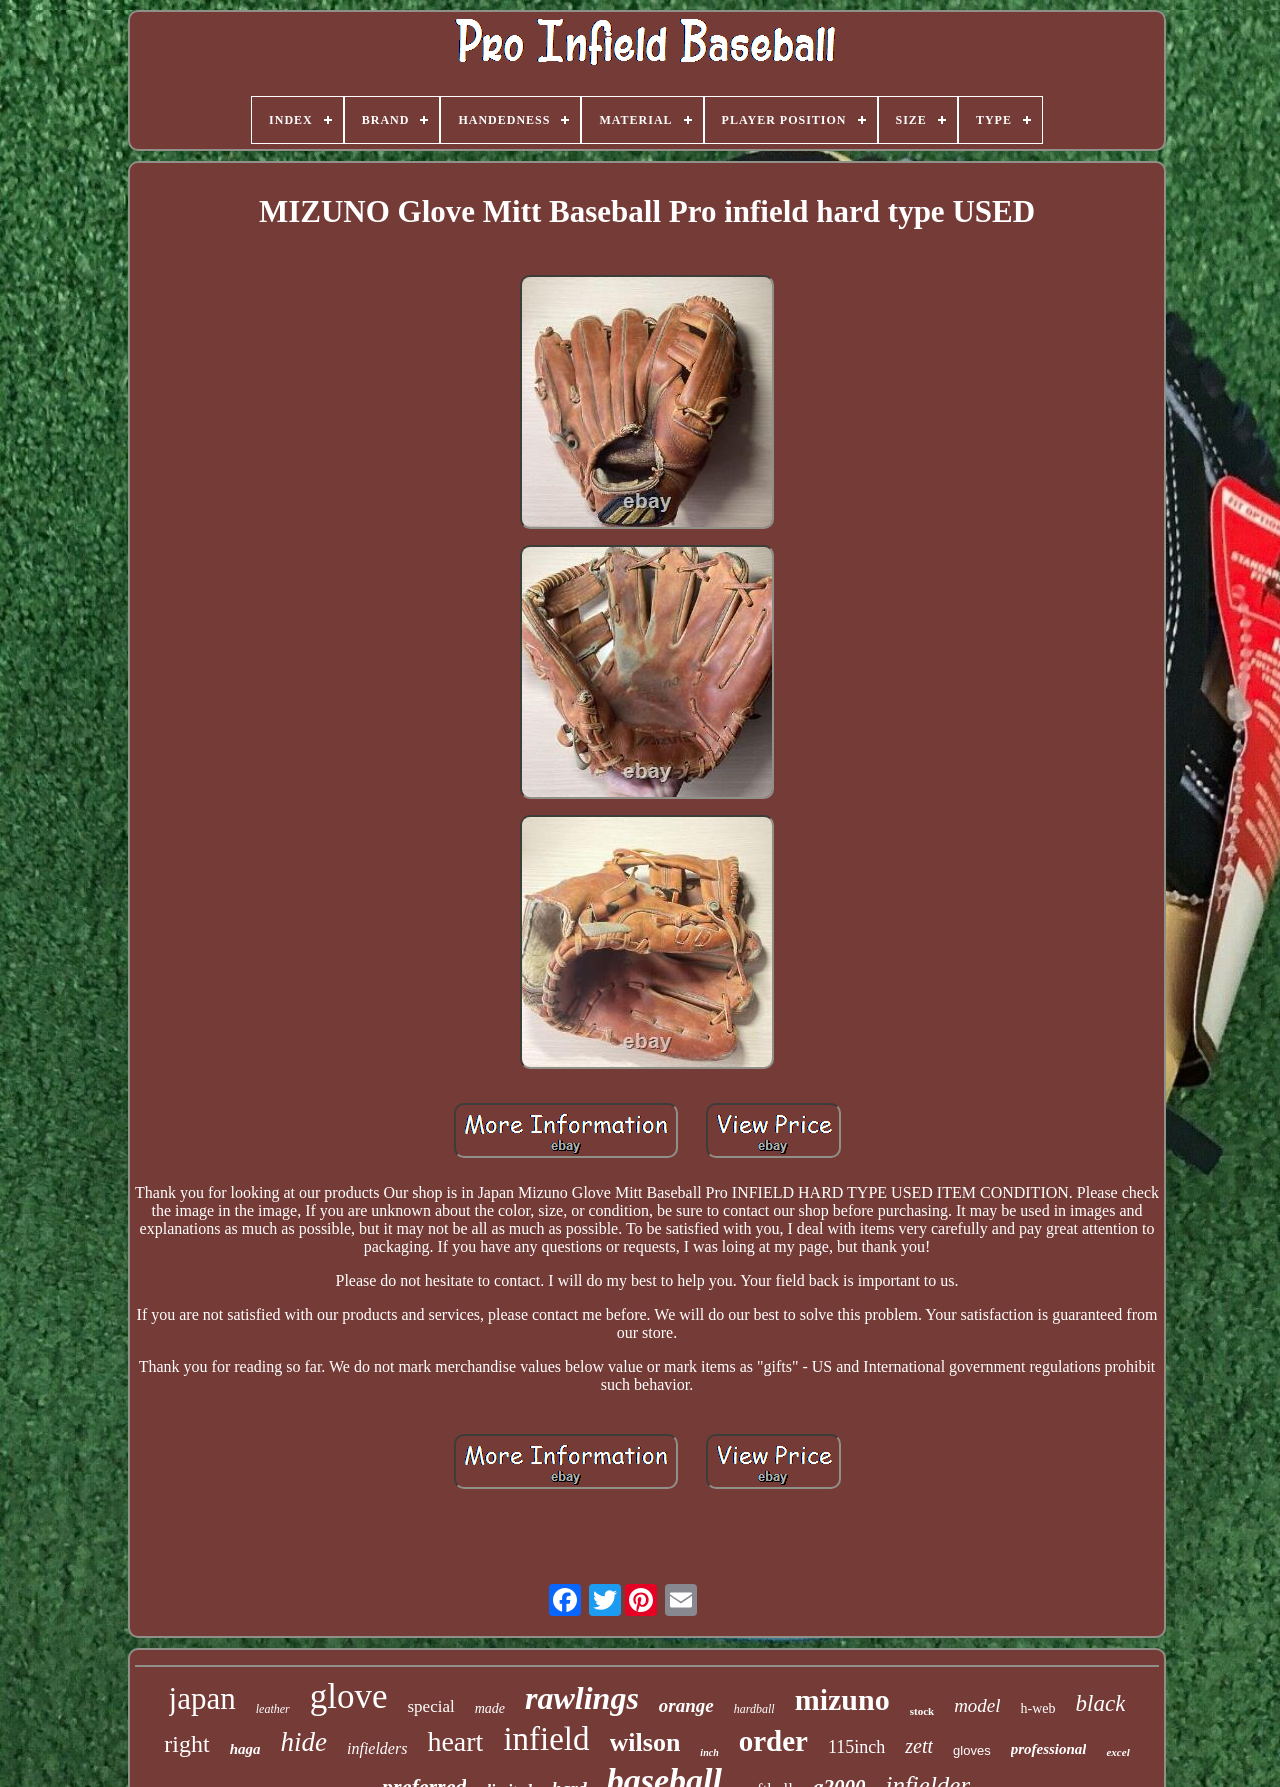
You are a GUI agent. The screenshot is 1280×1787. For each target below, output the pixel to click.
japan (202, 1698)
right (186, 1744)
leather (273, 1709)
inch (709, 1752)
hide (303, 1742)
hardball (754, 1709)
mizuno (842, 1699)
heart (455, 1741)
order (773, 1741)
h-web (1038, 1708)
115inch (856, 1747)
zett (919, 1746)
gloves (972, 1750)
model (977, 1705)
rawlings (582, 1698)
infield (546, 1739)
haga (245, 1749)
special (431, 1706)
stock (922, 1711)
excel (1117, 1752)
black (1101, 1703)
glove (349, 1696)
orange (686, 1705)
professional (1049, 1749)
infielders (377, 1748)
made (490, 1708)
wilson (645, 1742)
